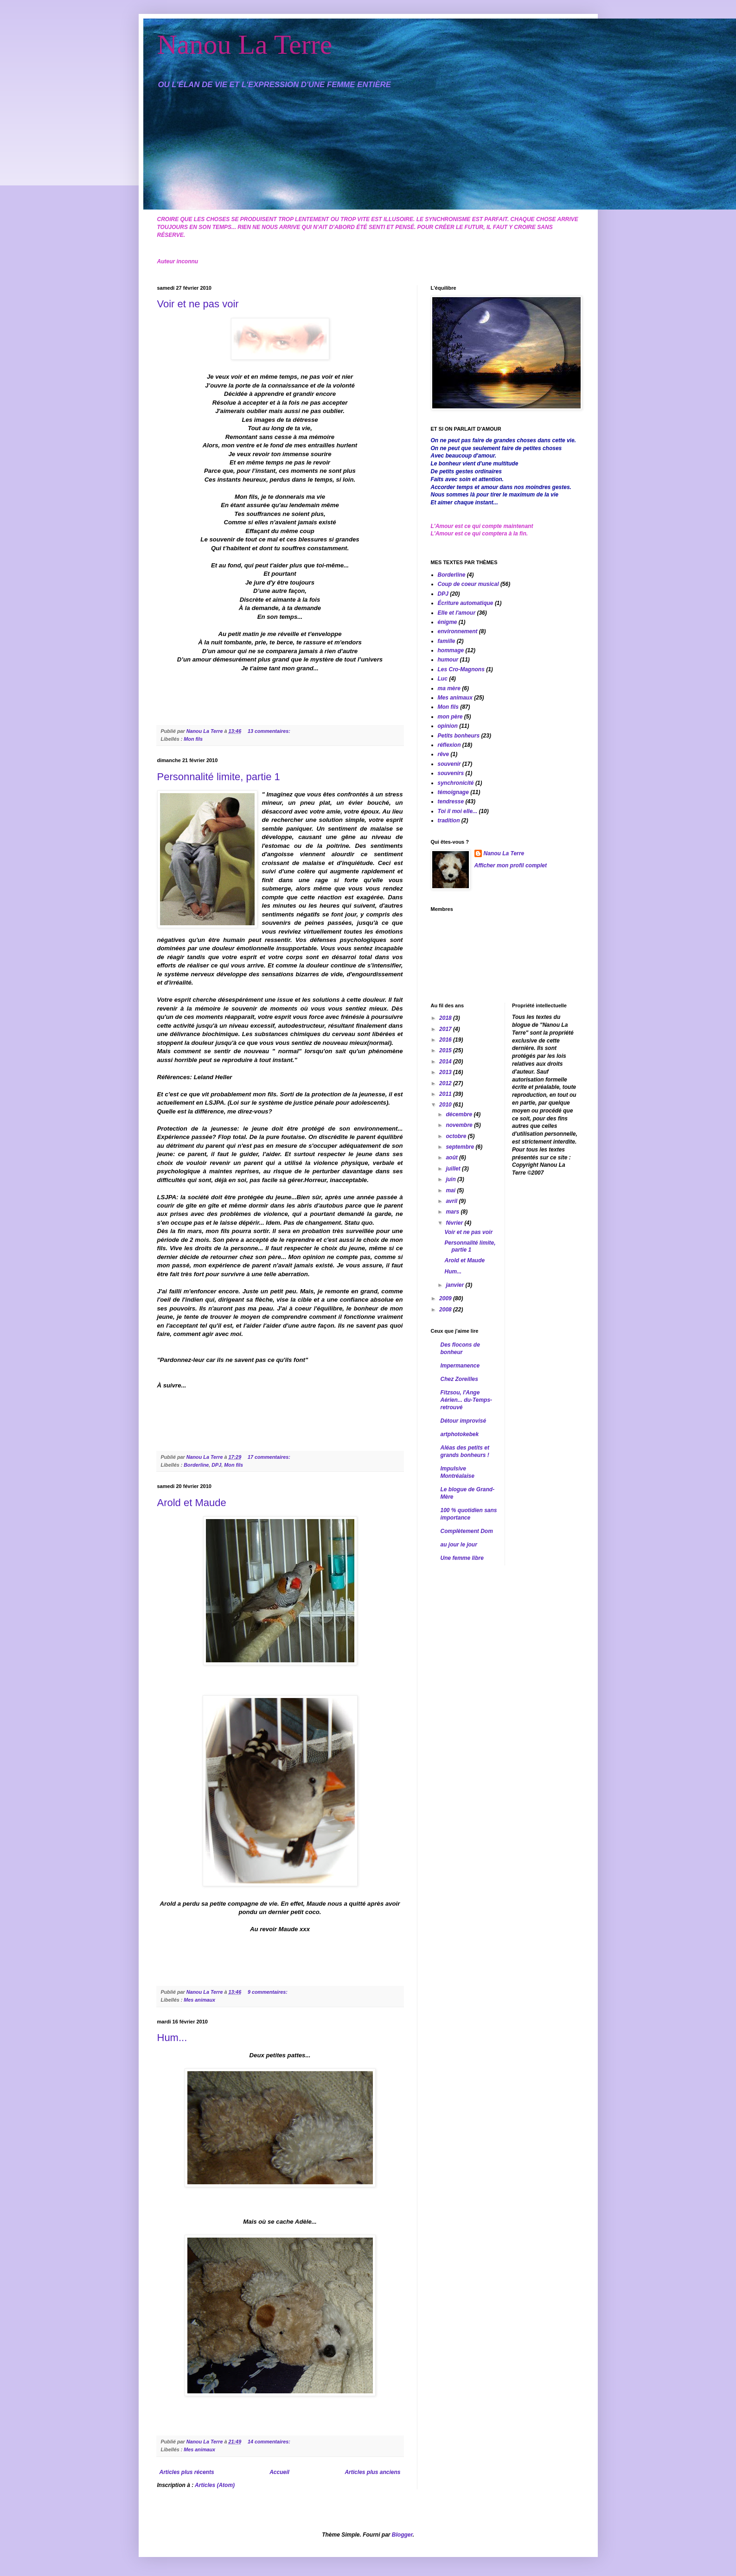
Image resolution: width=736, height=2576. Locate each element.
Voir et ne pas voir (198, 304)
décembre (460, 1114)
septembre (460, 1147)
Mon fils (193, 739)
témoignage (453, 792)
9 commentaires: (268, 1992)
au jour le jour (459, 1544)
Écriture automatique (465, 603)
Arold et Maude (191, 1502)
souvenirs (451, 773)
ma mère (449, 688)
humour (448, 659)
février (455, 1223)
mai (451, 1190)
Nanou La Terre (245, 44)
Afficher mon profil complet (510, 865)
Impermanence (460, 1365)
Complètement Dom (467, 1531)
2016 (446, 1040)
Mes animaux (199, 2000)
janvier (455, 1285)
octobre (456, 1136)
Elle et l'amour (457, 613)
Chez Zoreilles (459, 1379)
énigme (447, 622)
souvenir (449, 764)
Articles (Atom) (215, 2485)
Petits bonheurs (459, 735)
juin (451, 1179)
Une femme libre (462, 1558)
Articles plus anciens (372, 2472)
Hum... (172, 2037)
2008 (446, 1309)
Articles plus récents (187, 2472)
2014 (446, 1061)
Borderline (196, 1465)
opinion (448, 726)
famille (446, 641)
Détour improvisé (463, 1421)
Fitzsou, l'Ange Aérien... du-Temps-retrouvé (467, 1400)
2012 (446, 1083)
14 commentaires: (270, 2441)
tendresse (451, 801)
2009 (446, 1298)
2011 (446, 1094)
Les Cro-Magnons (461, 669)
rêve (443, 754)
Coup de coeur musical (468, 584)
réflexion (449, 745)
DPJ (216, 1465)
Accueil (279, 2472)
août (452, 1157)
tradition (449, 820)
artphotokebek (460, 1434)
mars (453, 1211)
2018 (446, 1018)
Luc (443, 678)
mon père (450, 716)
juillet (454, 1168)
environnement (458, 631)
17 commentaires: (270, 1457)
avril (452, 1201)
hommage (451, 650)
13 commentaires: (270, 731)
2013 (446, 1072)
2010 (446, 1104)
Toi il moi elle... (458, 811)
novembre (460, 1125)
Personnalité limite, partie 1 (218, 776)
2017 (446, 1029)
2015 (446, 1050)
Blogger (402, 2534)
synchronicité (456, 783)
